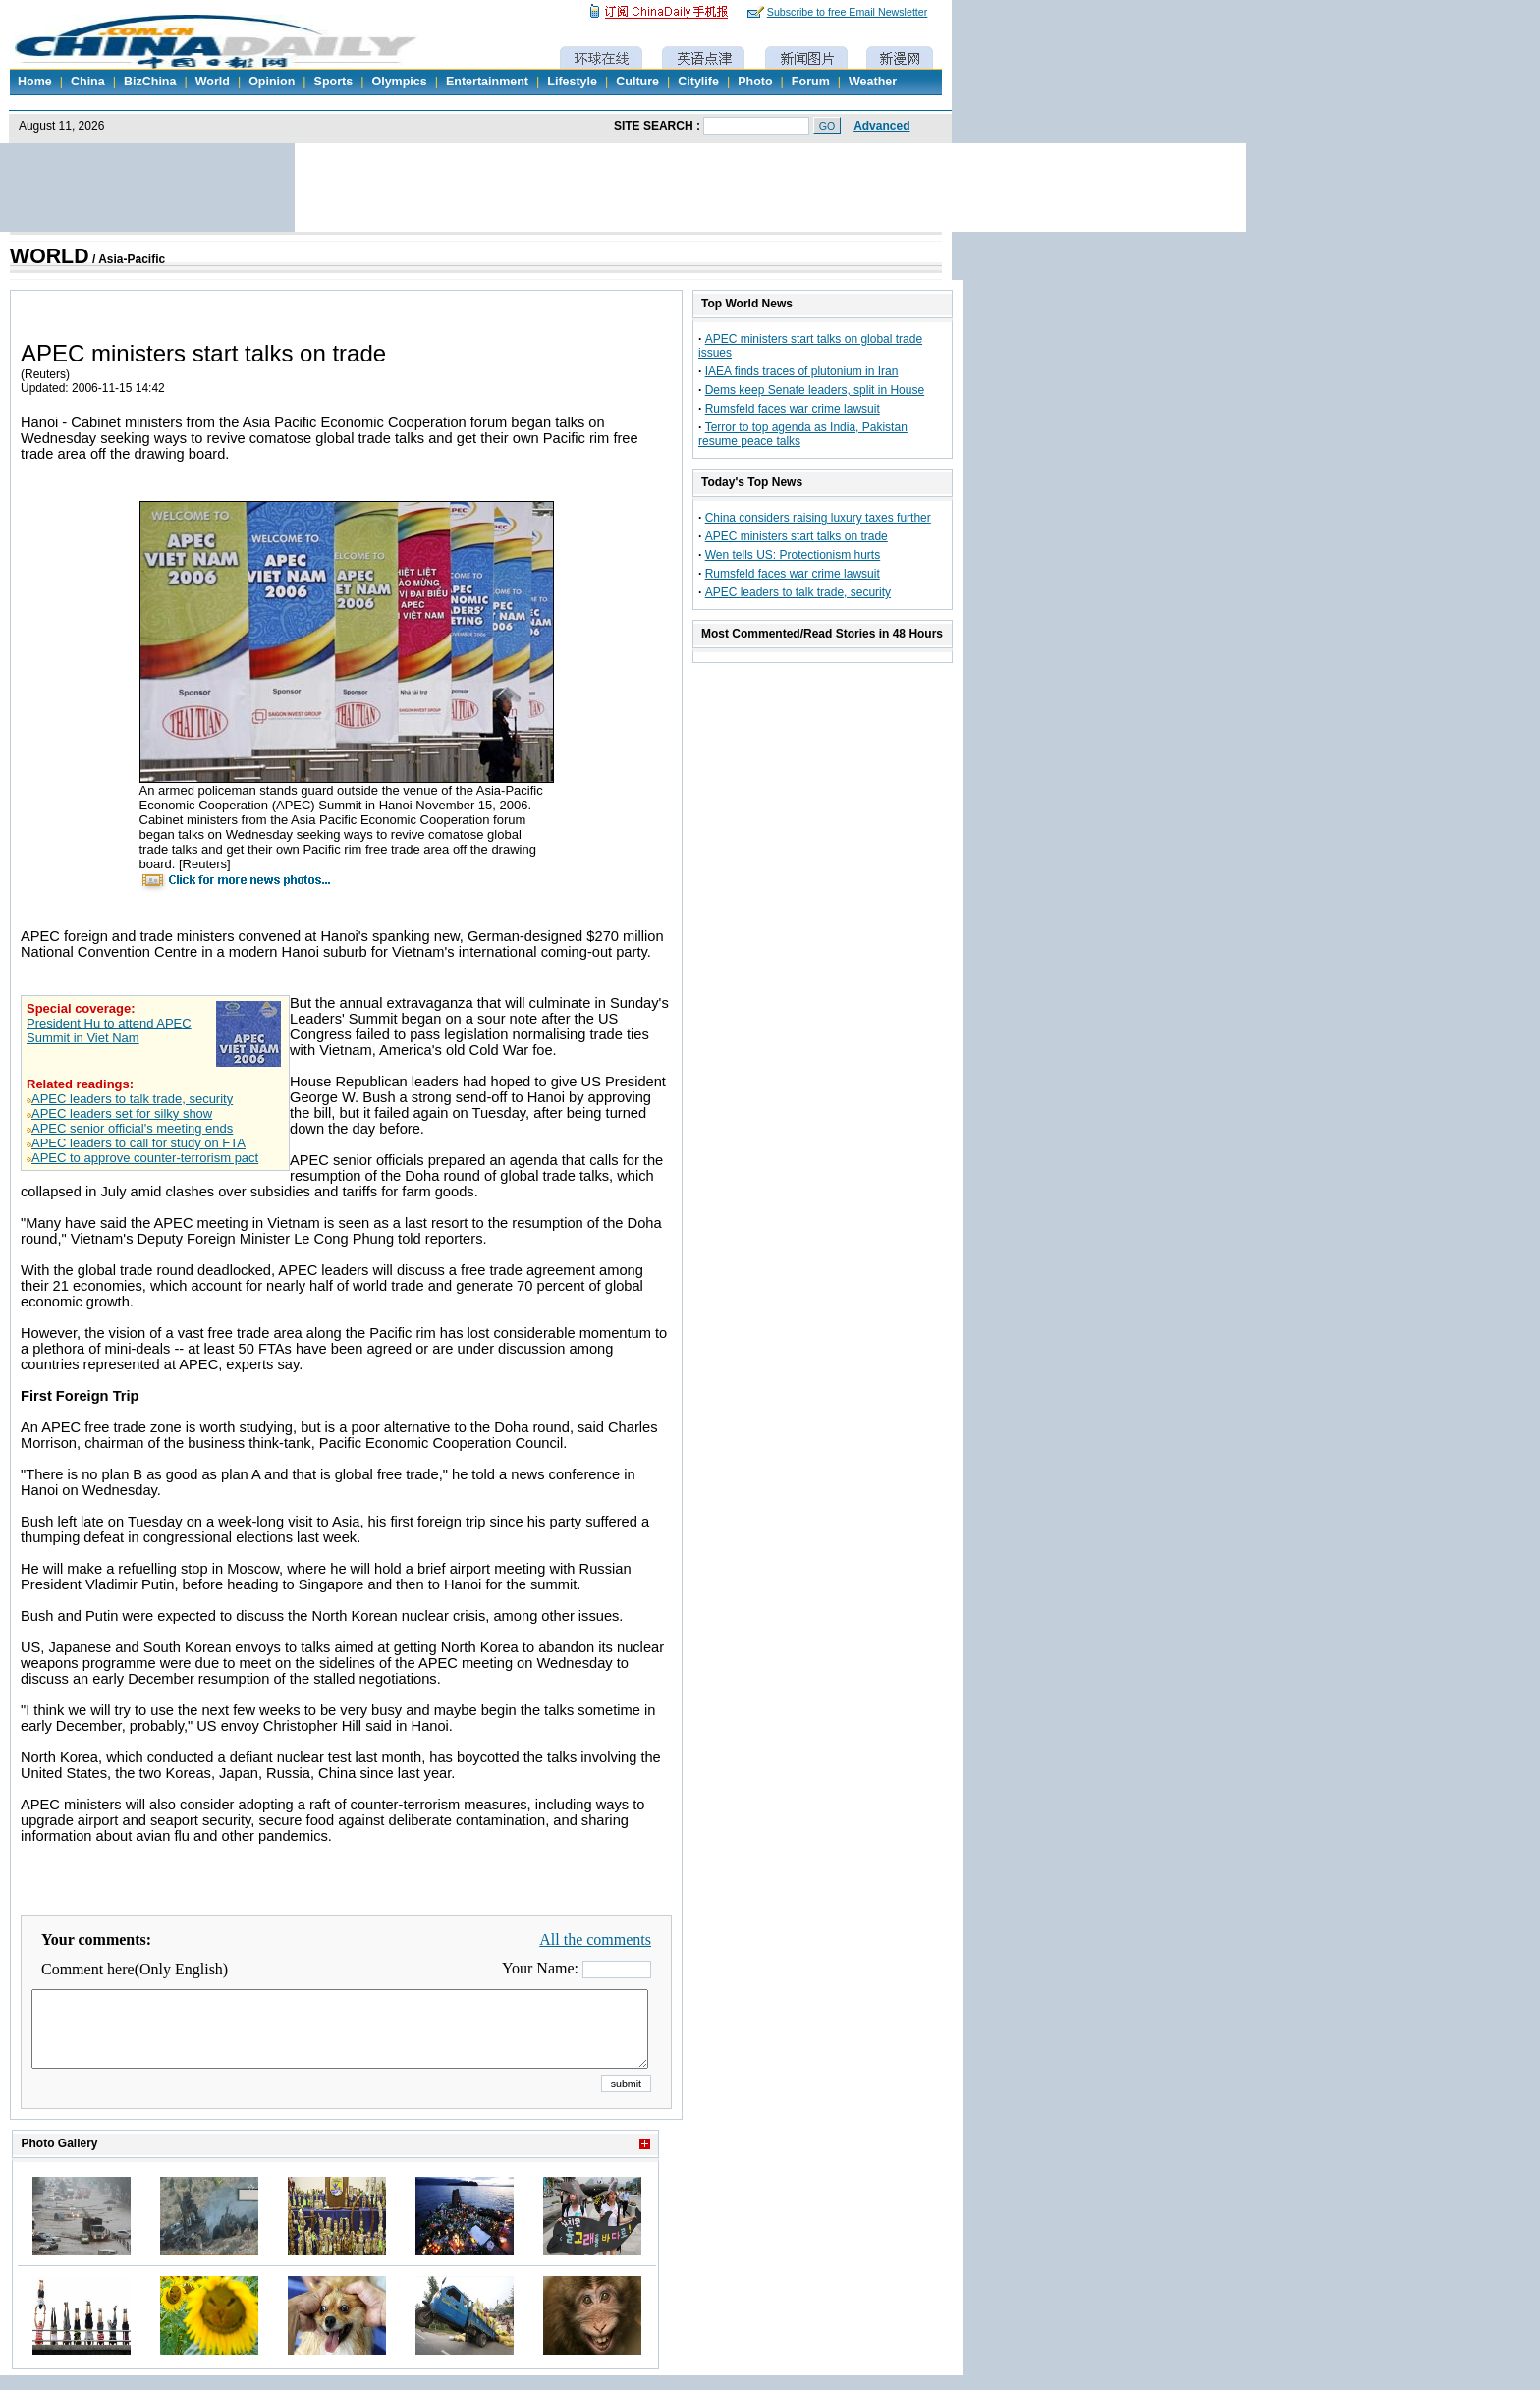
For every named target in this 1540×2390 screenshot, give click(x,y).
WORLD (49, 256)
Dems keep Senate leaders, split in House (814, 390)
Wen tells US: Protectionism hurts (793, 555)
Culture (637, 81)
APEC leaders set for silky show (121, 1113)
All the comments (595, 1939)
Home (35, 81)
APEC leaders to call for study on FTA (138, 1143)
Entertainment (487, 81)
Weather (873, 81)
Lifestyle (572, 81)
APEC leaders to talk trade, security (132, 1098)
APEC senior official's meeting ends (132, 1128)
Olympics (398, 81)
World (212, 81)
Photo (755, 81)
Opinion (271, 81)
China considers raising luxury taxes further (818, 518)
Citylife (698, 81)
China (88, 81)
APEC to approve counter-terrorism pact (144, 1157)
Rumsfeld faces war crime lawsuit (792, 409)
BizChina (150, 81)
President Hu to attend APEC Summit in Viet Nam (109, 1030)
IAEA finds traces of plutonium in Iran (802, 371)
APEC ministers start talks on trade (796, 536)
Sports (334, 81)
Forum (811, 81)
